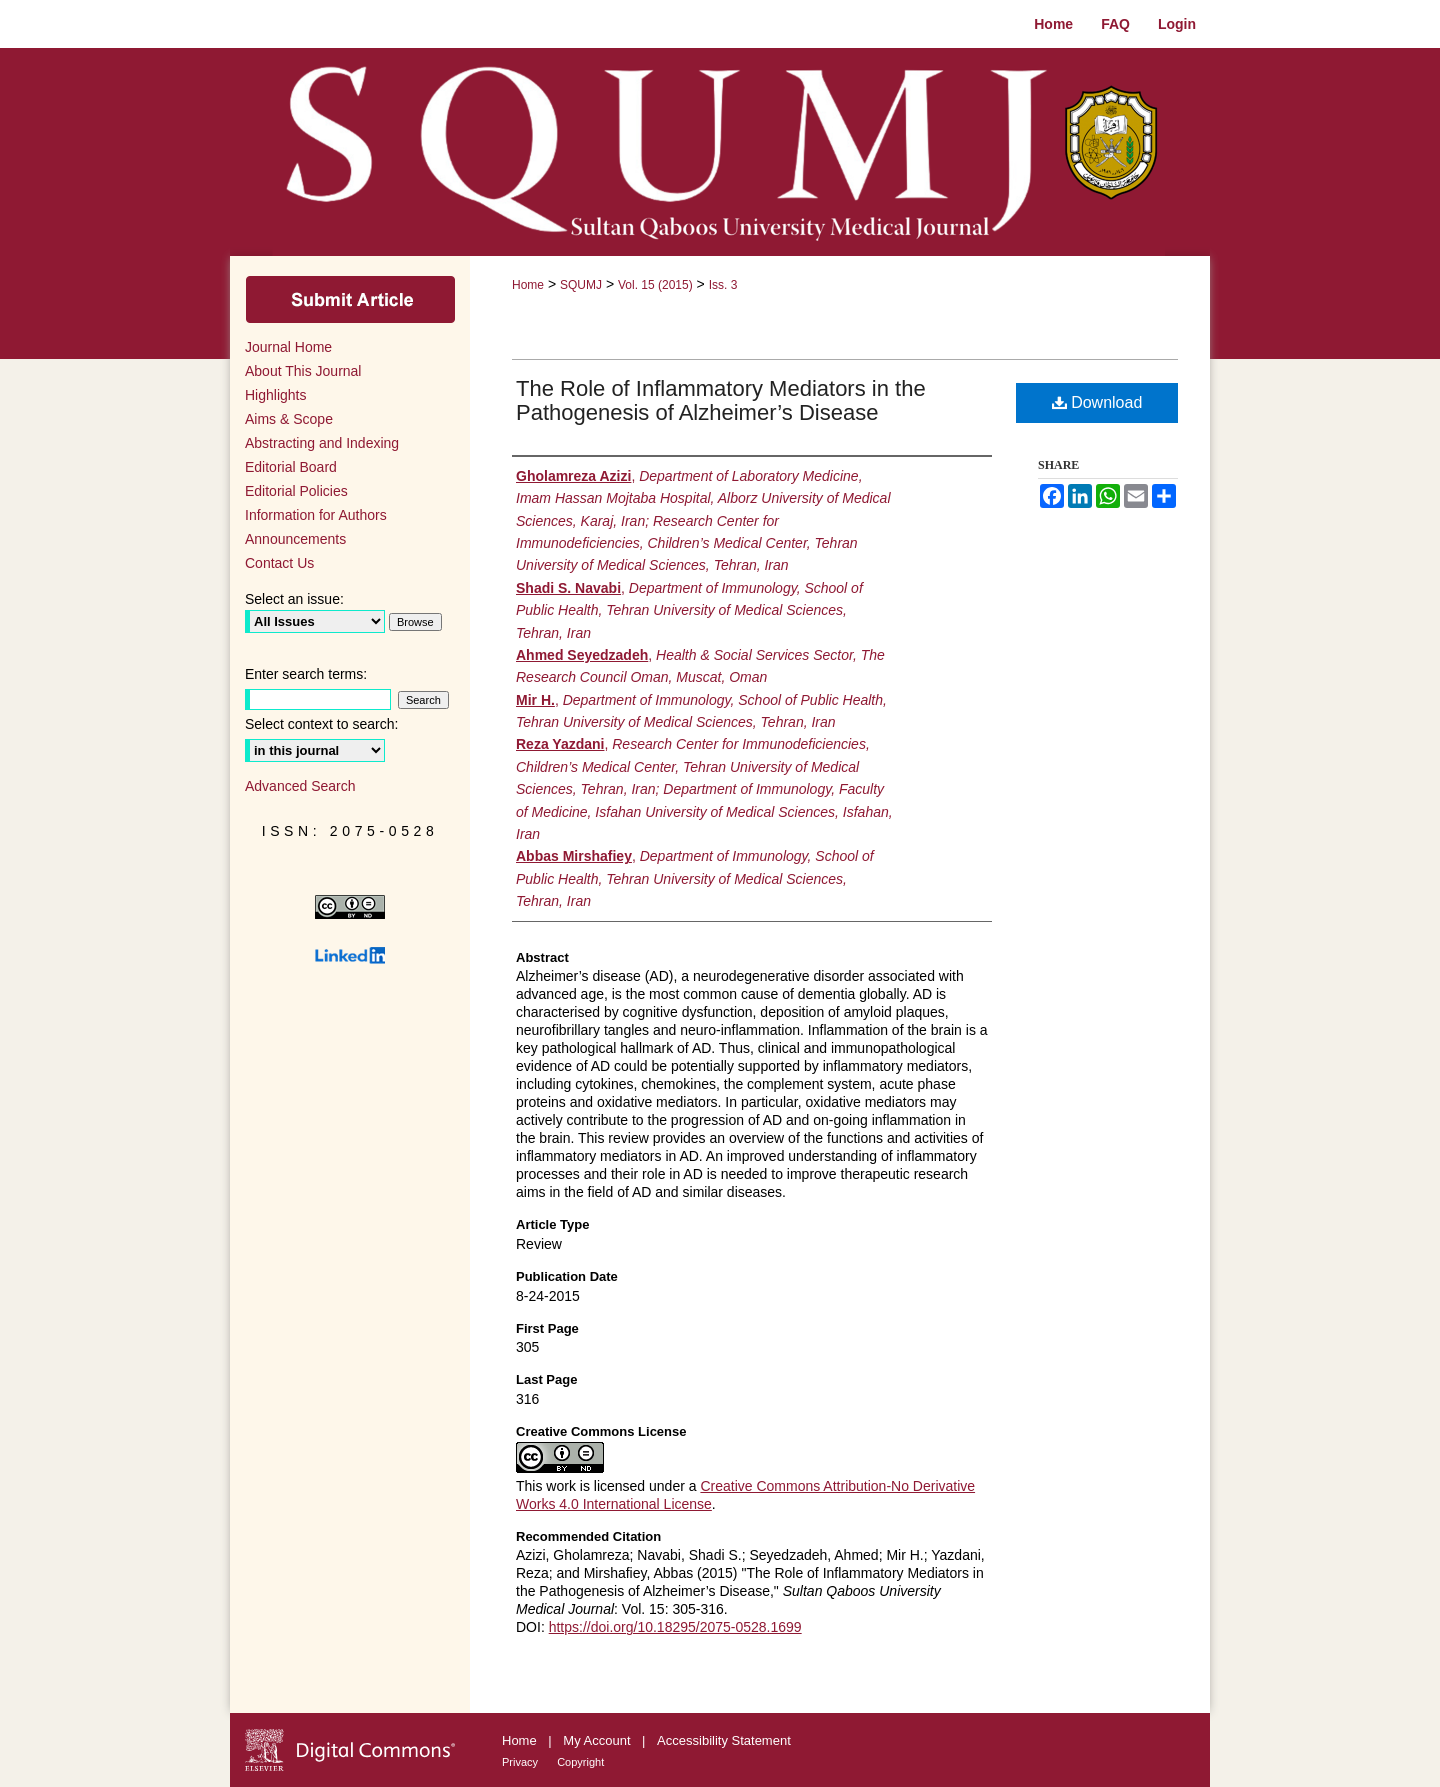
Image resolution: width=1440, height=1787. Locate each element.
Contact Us (279, 563)
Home (528, 285)
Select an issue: (294, 599)
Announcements (295, 539)
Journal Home (288, 347)
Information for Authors (316, 515)
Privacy (521, 1762)
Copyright (580, 1762)
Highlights (275, 395)
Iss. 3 (723, 285)
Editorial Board (291, 467)
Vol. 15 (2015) (655, 285)
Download (1097, 402)
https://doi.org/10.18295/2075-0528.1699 (675, 1627)
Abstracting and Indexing (322, 443)
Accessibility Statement (724, 1740)
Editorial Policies (296, 491)
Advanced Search (300, 786)
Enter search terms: (306, 674)
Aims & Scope (289, 419)
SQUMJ (581, 285)
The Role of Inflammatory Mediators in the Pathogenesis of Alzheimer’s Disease (721, 400)
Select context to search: (321, 724)
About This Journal (303, 371)
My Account (598, 1740)
